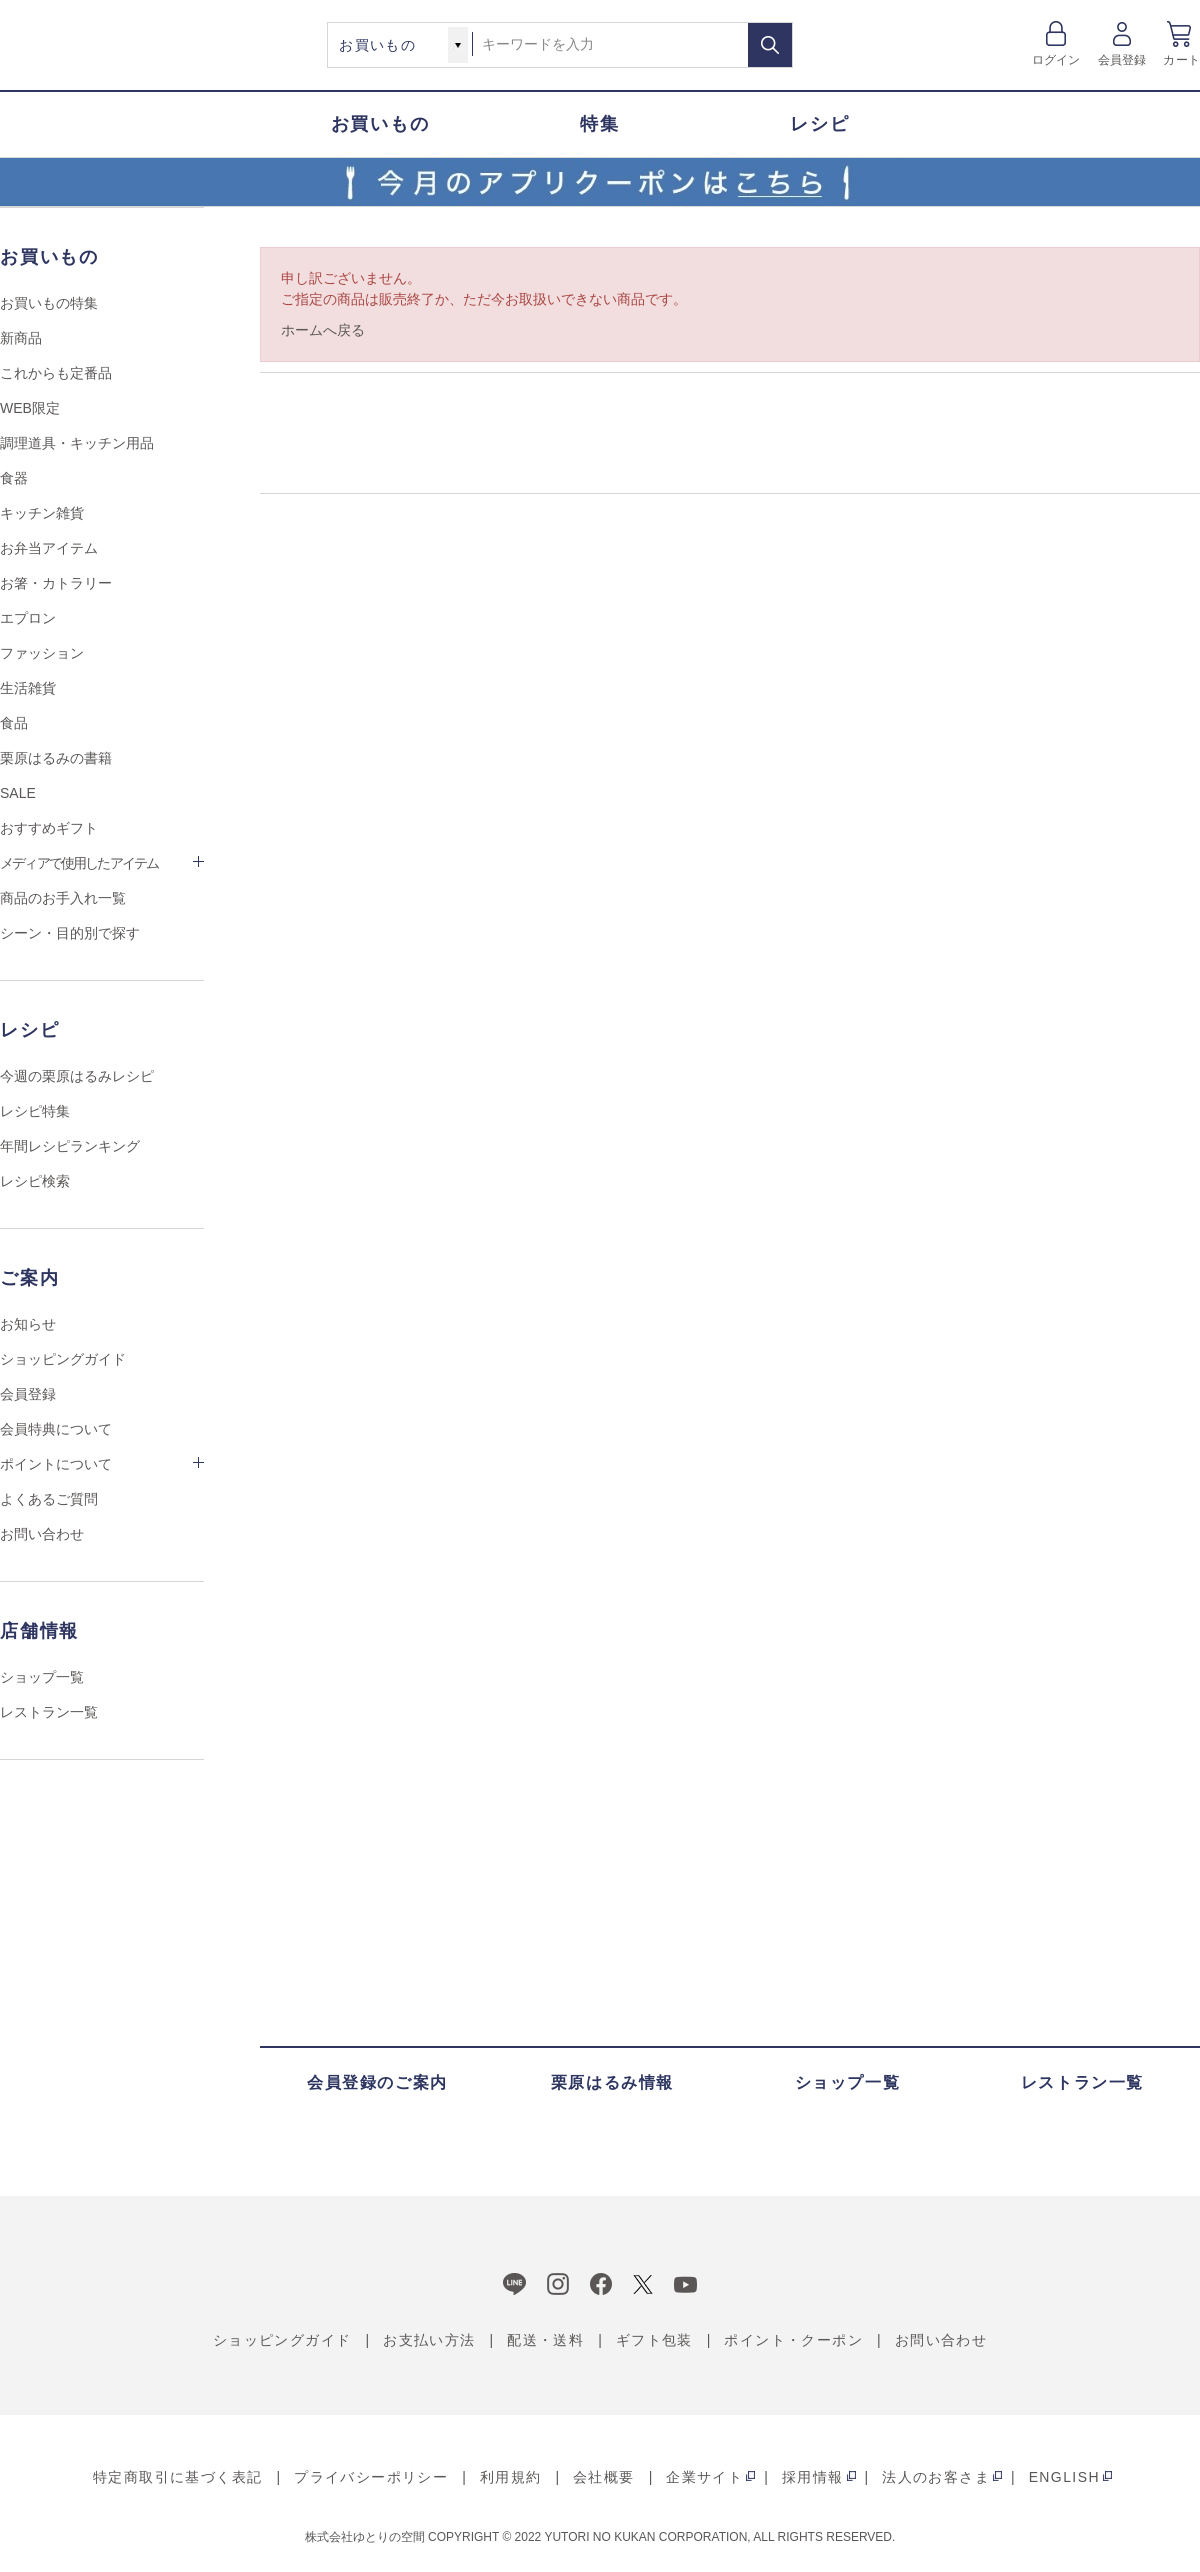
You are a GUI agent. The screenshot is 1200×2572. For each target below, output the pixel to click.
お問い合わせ (42, 1534)
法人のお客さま (936, 2477)
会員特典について (56, 1429)
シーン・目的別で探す (70, 933)
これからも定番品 (56, 373)
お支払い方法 (429, 2340)
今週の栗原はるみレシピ (77, 1076)
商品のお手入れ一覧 (63, 898)
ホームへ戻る (323, 330)
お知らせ (28, 1324)
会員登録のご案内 (377, 2082)
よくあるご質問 (49, 1499)
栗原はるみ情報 (612, 2082)
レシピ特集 (35, 1111)
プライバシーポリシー (371, 2477)
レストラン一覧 (49, 1712)
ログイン (1056, 60)
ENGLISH (1064, 2477)
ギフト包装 (654, 2340)
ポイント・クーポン (793, 2340)
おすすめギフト (49, 828)
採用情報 (813, 2477)
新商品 (21, 338)
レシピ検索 (35, 1181)
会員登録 (1122, 60)
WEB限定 (30, 408)
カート (1181, 60)
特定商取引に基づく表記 (177, 2477)
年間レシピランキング (70, 1146)
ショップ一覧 (42, 1677)
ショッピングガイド (63, 1359)
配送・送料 (545, 2340)
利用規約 (511, 2477)
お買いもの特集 (49, 303)
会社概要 (604, 2477)
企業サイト (704, 2477)
